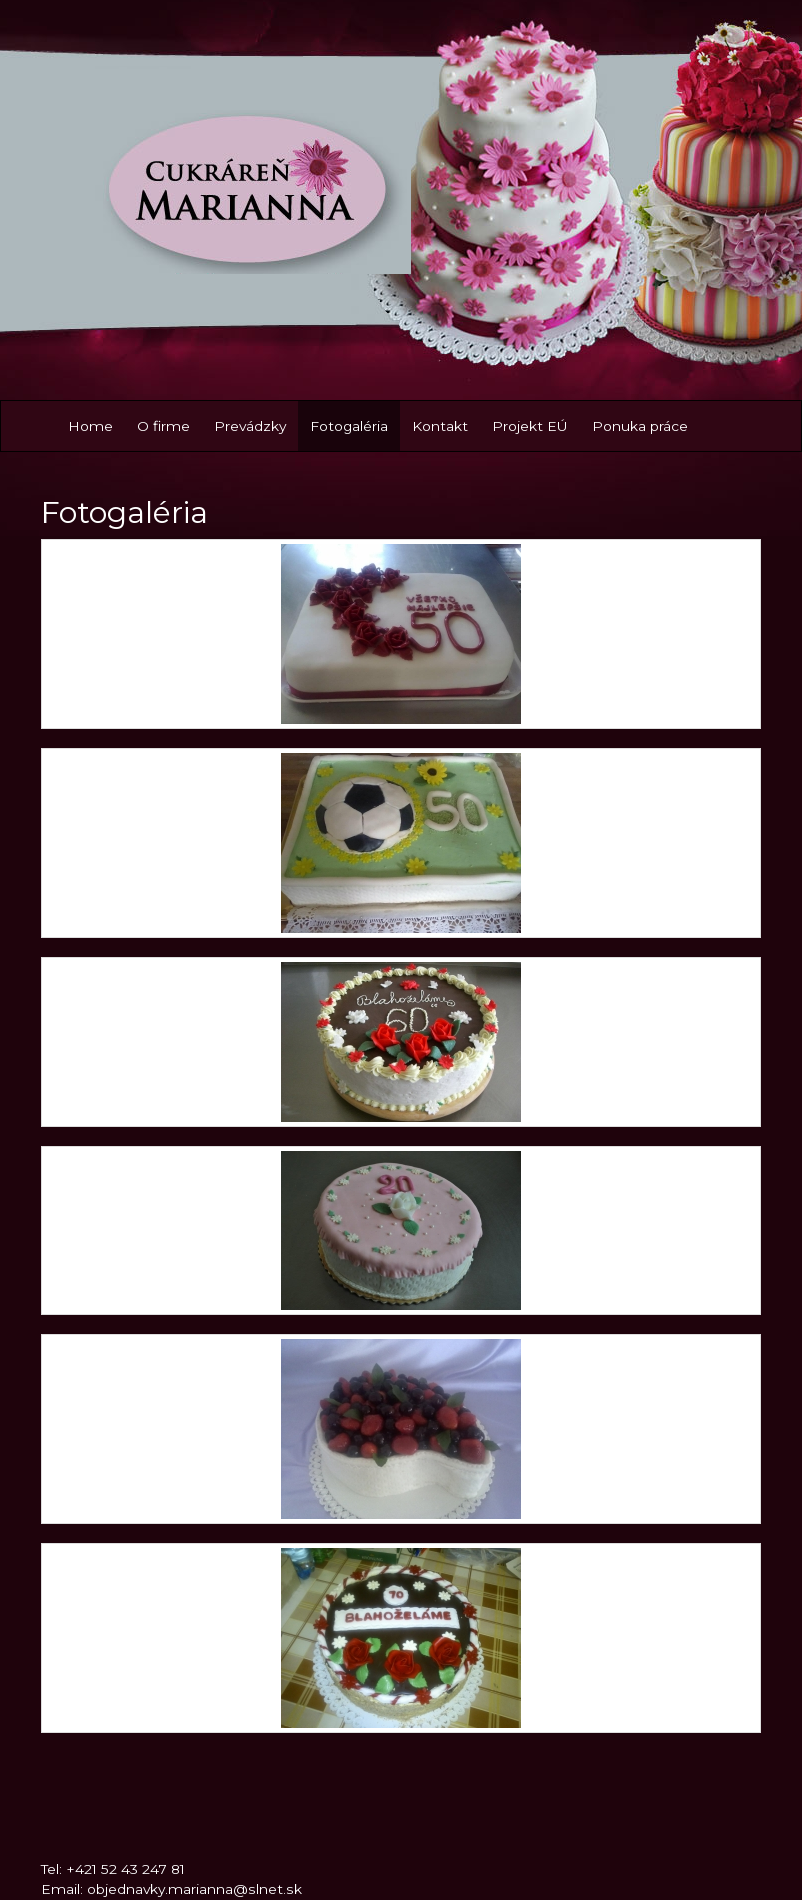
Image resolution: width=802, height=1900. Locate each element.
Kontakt (440, 426)
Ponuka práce (640, 426)
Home (90, 426)
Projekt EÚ (530, 426)
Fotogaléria (349, 426)
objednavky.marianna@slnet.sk (194, 1889)
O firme (163, 426)
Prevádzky (250, 426)
